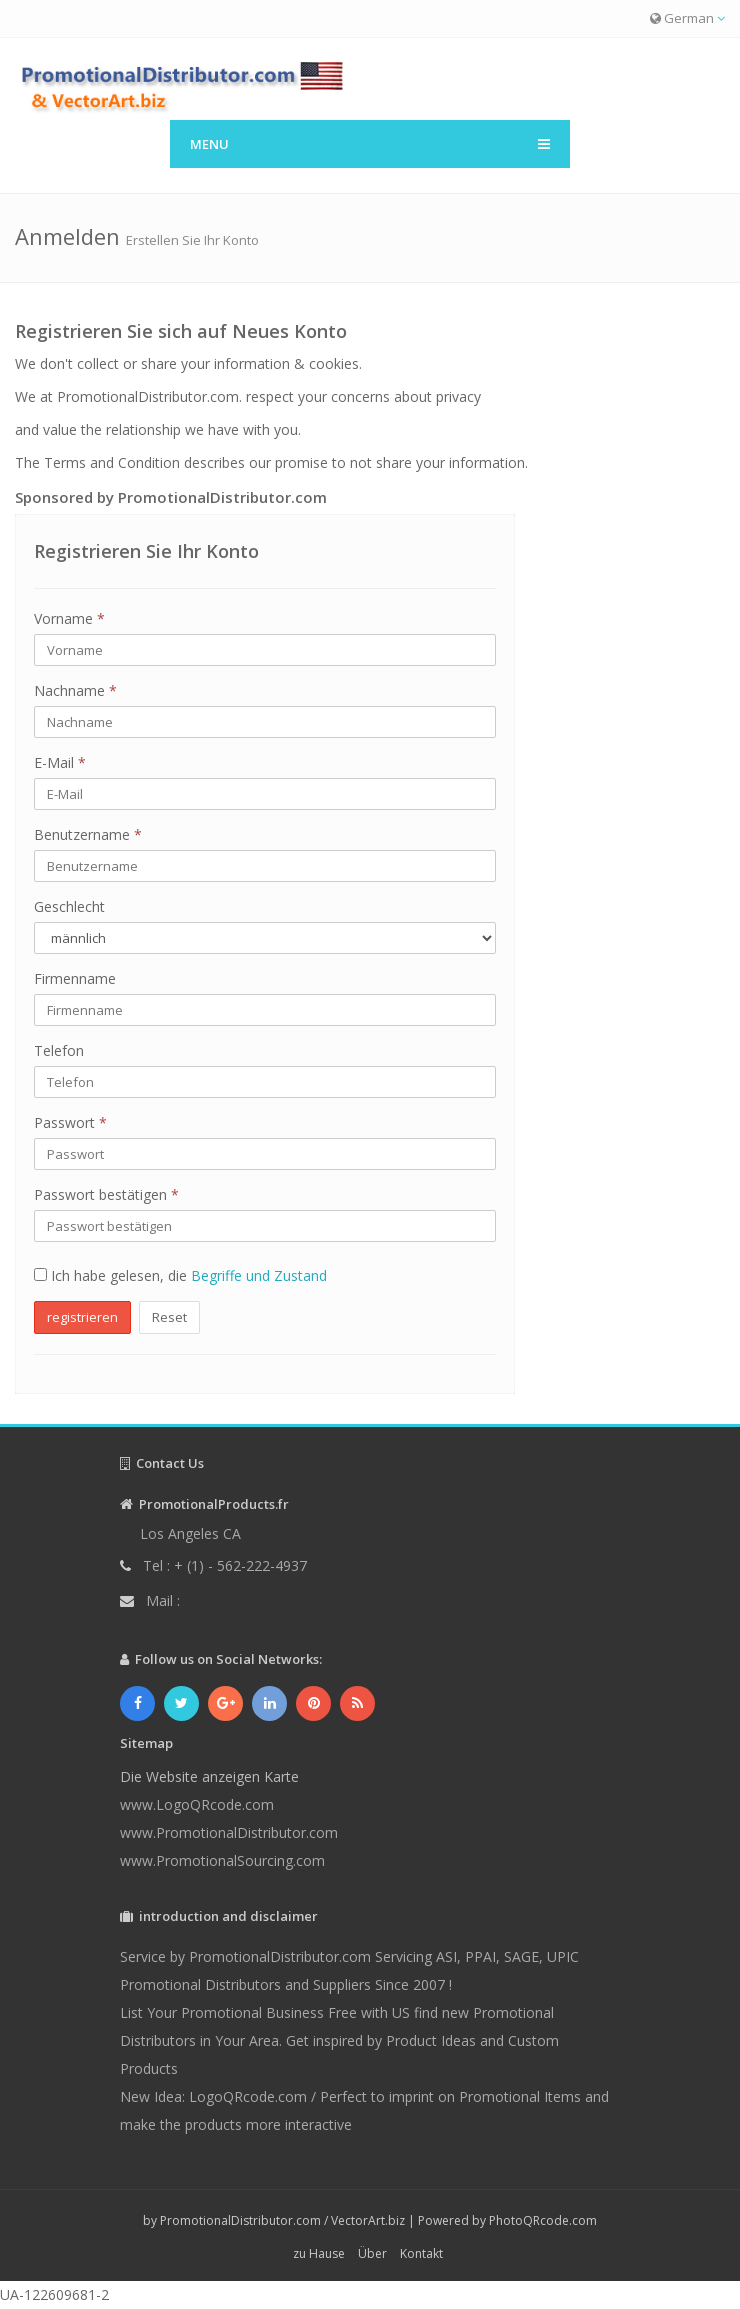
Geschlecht (69, 906)
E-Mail (60, 762)
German (687, 18)
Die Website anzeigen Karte (209, 1776)
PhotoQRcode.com (543, 2220)
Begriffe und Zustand (259, 1275)
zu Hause (319, 2253)
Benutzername (88, 834)
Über (372, 2253)
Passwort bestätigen (106, 1194)
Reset (169, 1317)
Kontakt (421, 2253)
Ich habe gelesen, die (180, 1275)
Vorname (69, 618)
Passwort (70, 1122)
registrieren (82, 1317)
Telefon (59, 1050)
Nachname (75, 690)
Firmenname (75, 978)
